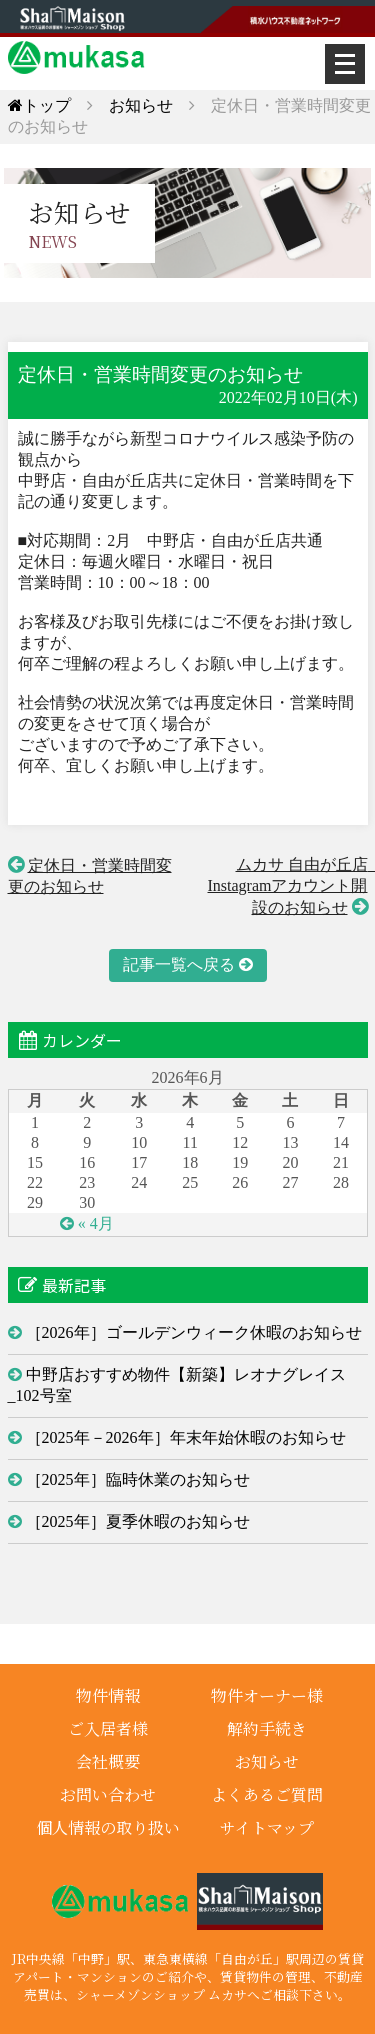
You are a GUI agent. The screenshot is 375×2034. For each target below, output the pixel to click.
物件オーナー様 (267, 1695)
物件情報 (108, 1695)
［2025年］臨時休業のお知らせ (138, 1479)
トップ (39, 105)
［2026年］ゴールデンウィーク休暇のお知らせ (194, 1332)
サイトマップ (267, 1827)
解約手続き (267, 1728)
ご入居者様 (108, 1728)
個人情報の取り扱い (108, 1827)
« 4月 (96, 1223)
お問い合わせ (108, 1794)
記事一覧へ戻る (179, 964)
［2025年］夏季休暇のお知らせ (138, 1521)
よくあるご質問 (267, 1794)
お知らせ (141, 105)
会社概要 (108, 1761)
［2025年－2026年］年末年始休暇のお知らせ (186, 1437)
